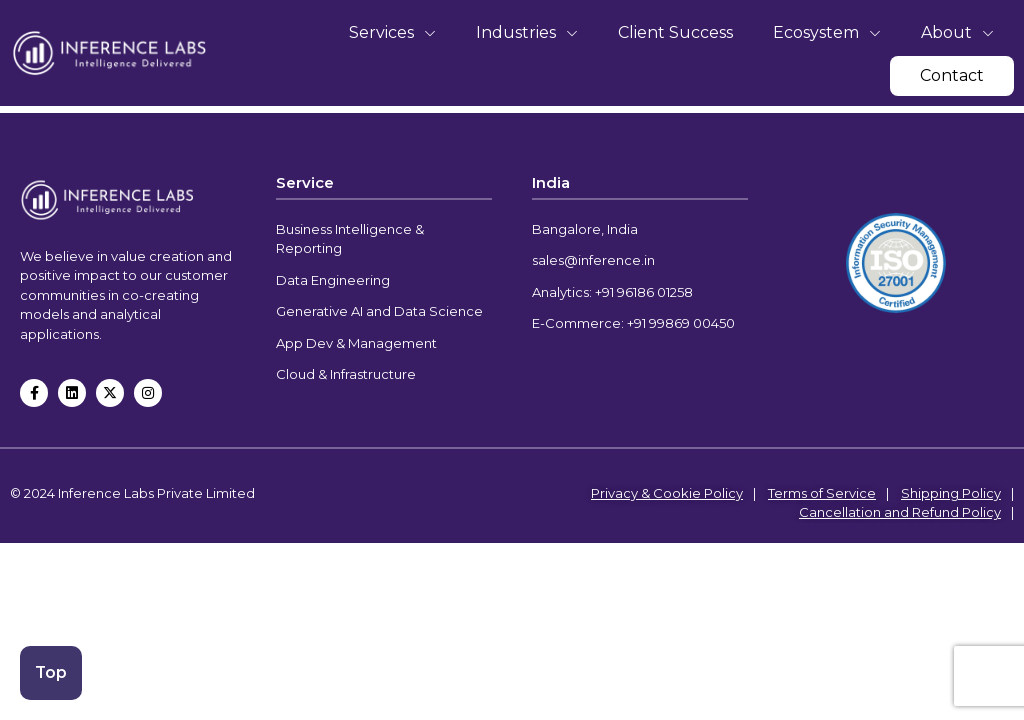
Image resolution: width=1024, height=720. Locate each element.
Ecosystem (827, 33)
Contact (952, 75)
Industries (527, 33)
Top (53, 671)
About (957, 33)
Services (392, 33)
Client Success (675, 32)
